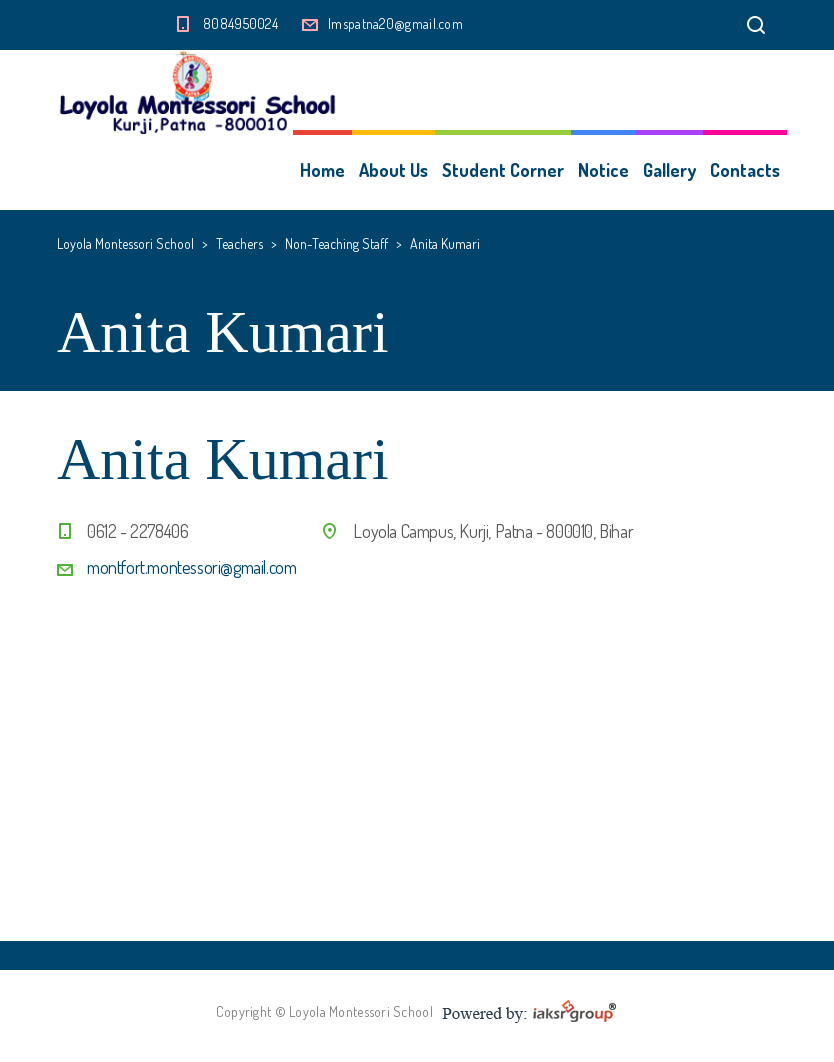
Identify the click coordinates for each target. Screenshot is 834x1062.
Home (322, 170)
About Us (393, 170)
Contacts (745, 170)
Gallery (669, 170)
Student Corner (503, 170)
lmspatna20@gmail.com (395, 23)
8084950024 (240, 23)
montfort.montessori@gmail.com (191, 567)
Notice (603, 170)
